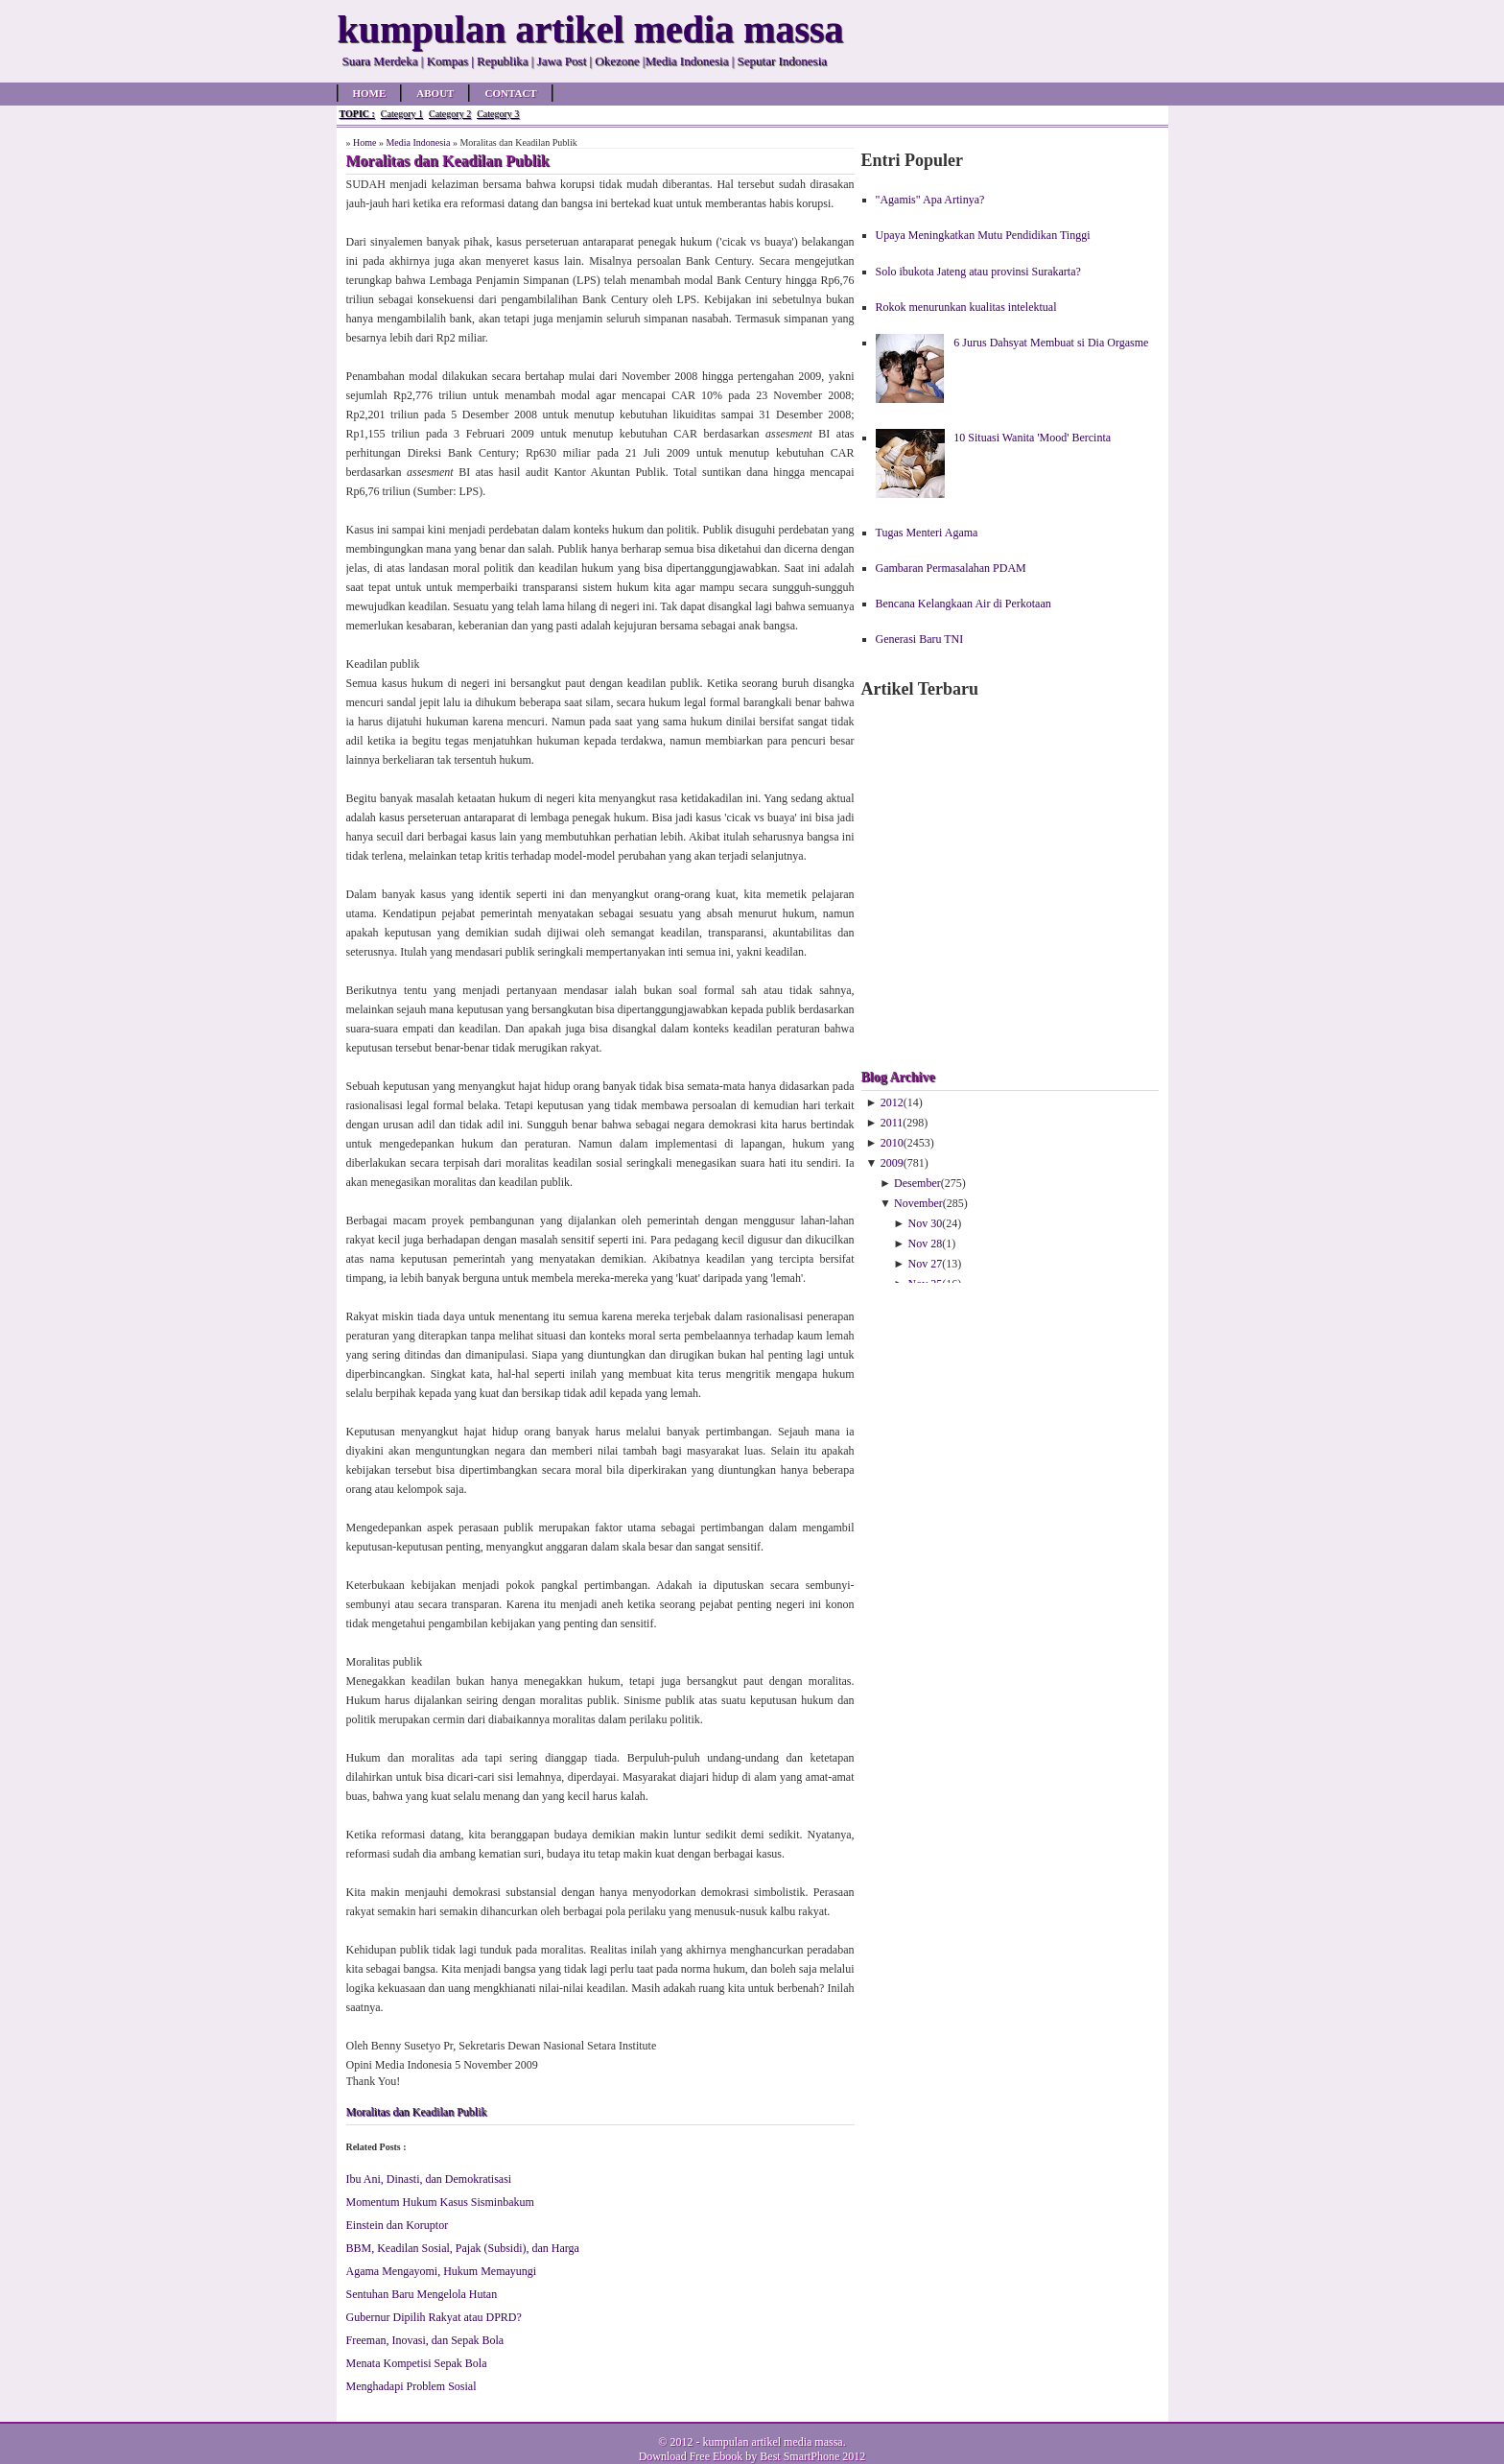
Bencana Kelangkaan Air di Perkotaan (963, 603)
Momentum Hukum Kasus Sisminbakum (440, 2202)
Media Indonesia (418, 142)
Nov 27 (925, 1263)
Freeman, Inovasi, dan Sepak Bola (425, 2340)
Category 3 (498, 113)
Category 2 (450, 113)
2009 (892, 1163)
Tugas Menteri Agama (927, 532)
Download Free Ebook (691, 2456)
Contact (510, 93)
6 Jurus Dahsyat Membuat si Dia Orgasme (1050, 342)
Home (370, 93)
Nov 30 (925, 1223)
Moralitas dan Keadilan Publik (416, 2112)
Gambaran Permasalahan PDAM (951, 568)
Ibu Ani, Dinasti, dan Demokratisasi (429, 2179)
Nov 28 (925, 1243)
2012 (892, 1102)
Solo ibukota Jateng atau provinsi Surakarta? (978, 271)
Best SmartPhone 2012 (812, 2456)
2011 (892, 1122)
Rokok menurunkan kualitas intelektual (966, 307)
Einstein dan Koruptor (397, 2225)
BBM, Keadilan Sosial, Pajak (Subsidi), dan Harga (462, 2248)
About (435, 93)
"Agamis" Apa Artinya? (930, 199)
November (918, 1203)
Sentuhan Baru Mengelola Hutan (422, 2294)
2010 (892, 1142)
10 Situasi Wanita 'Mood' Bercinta (1032, 437)
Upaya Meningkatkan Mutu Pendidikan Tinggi (983, 235)
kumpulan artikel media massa (772, 2442)
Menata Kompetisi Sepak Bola (416, 2363)
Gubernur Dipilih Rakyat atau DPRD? (434, 2317)
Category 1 (402, 113)
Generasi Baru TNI (920, 639)
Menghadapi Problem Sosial (411, 2386)
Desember (917, 1183)
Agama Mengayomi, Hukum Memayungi (441, 2271)
